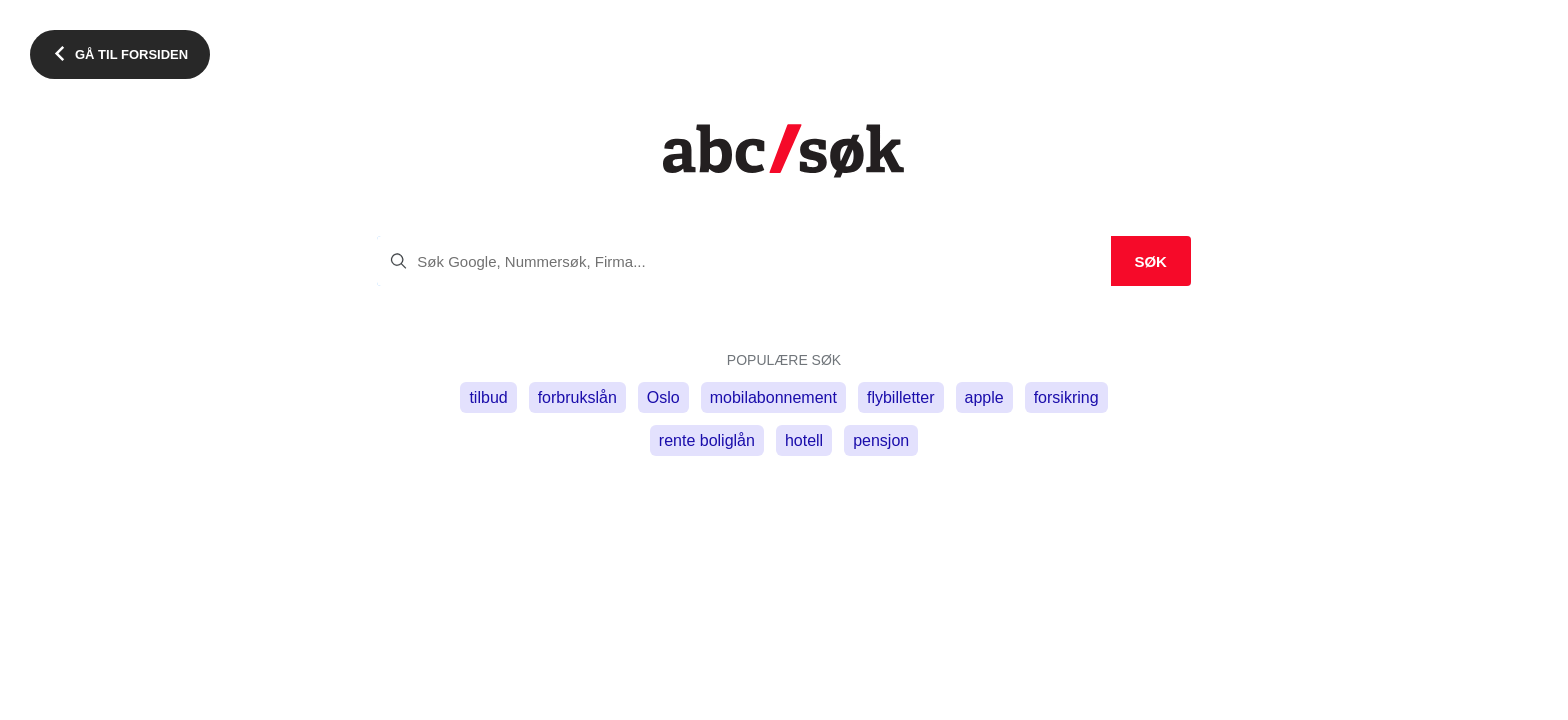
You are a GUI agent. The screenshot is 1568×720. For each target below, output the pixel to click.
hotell (804, 440)
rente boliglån (707, 440)
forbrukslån (577, 397)
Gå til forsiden (131, 54)
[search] (783, 261)
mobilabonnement (773, 397)
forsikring (1066, 397)
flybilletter (901, 397)
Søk (1150, 261)
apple (984, 397)
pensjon (881, 440)
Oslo (663, 397)
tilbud (488, 397)
